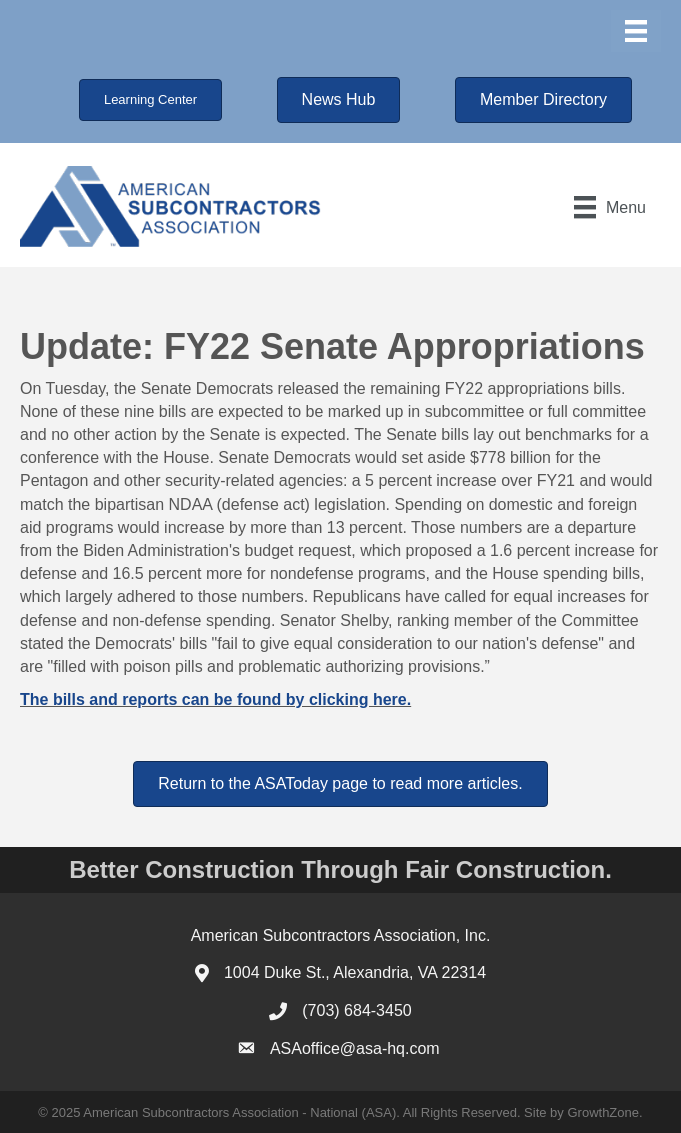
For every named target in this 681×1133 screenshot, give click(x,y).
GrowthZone (603, 1112)
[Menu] (636, 31)
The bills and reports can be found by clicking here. (215, 699)
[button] (150, 100)
